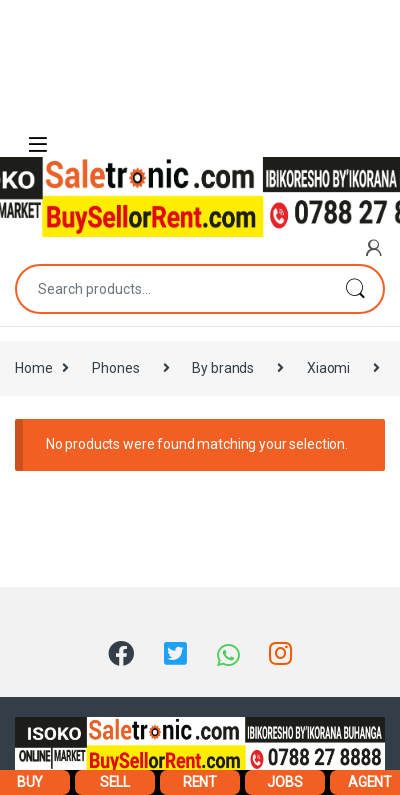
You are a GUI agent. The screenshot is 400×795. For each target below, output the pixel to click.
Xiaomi (328, 368)
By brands (223, 368)
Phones (115, 368)
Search (355, 289)
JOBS (284, 782)
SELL (115, 782)
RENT (200, 782)
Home (33, 368)
